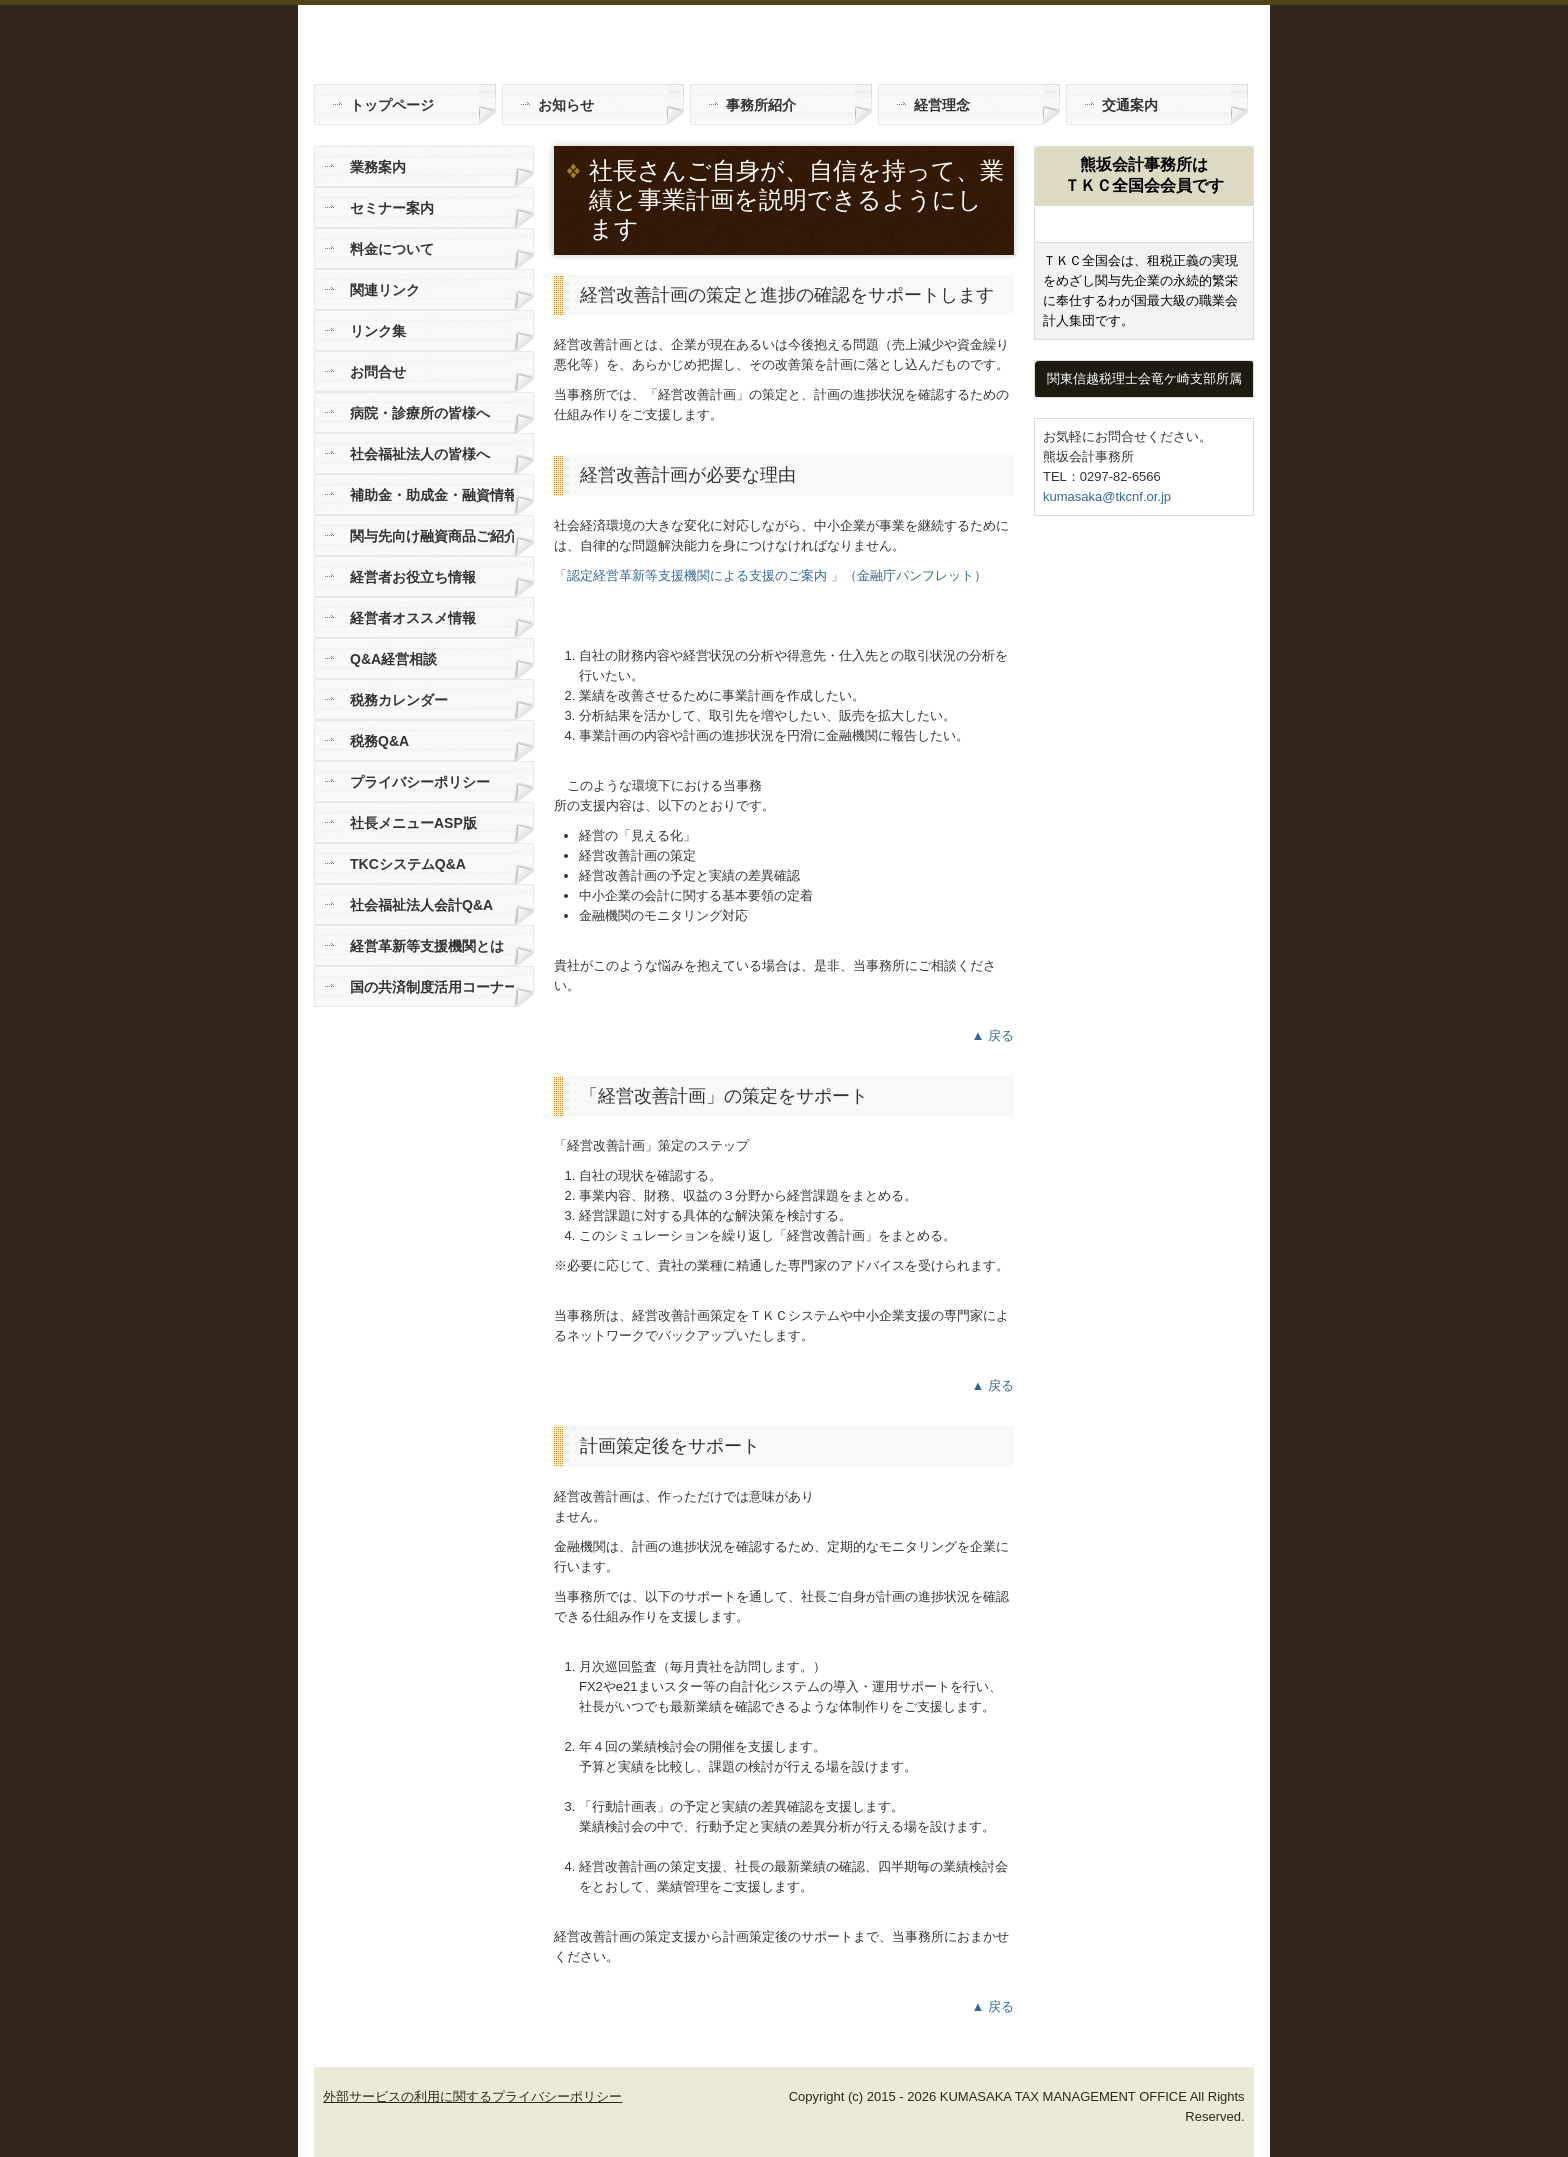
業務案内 (378, 167)
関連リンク (385, 290)
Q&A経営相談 (393, 659)
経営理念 (942, 105)
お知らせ (566, 105)
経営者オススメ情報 (413, 618)
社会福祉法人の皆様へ (420, 454)
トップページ (392, 105)
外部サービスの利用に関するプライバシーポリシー (472, 2096)
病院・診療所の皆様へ (420, 413)
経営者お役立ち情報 (413, 577)
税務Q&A (379, 741)
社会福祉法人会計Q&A (421, 905)
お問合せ (378, 372)
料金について (392, 249)
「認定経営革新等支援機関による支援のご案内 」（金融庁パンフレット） (770, 575)
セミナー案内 (392, 208)
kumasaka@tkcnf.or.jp (1107, 496)
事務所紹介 (761, 105)
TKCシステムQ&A (408, 864)
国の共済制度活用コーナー (432, 987)
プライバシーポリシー (420, 782)
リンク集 (378, 331)
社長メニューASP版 (413, 823)
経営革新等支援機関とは (427, 946)
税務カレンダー (399, 700)
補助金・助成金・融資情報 (432, 495)
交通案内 (1130, 105)
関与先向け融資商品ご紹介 (432, 536)
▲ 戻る (993, 1035)
